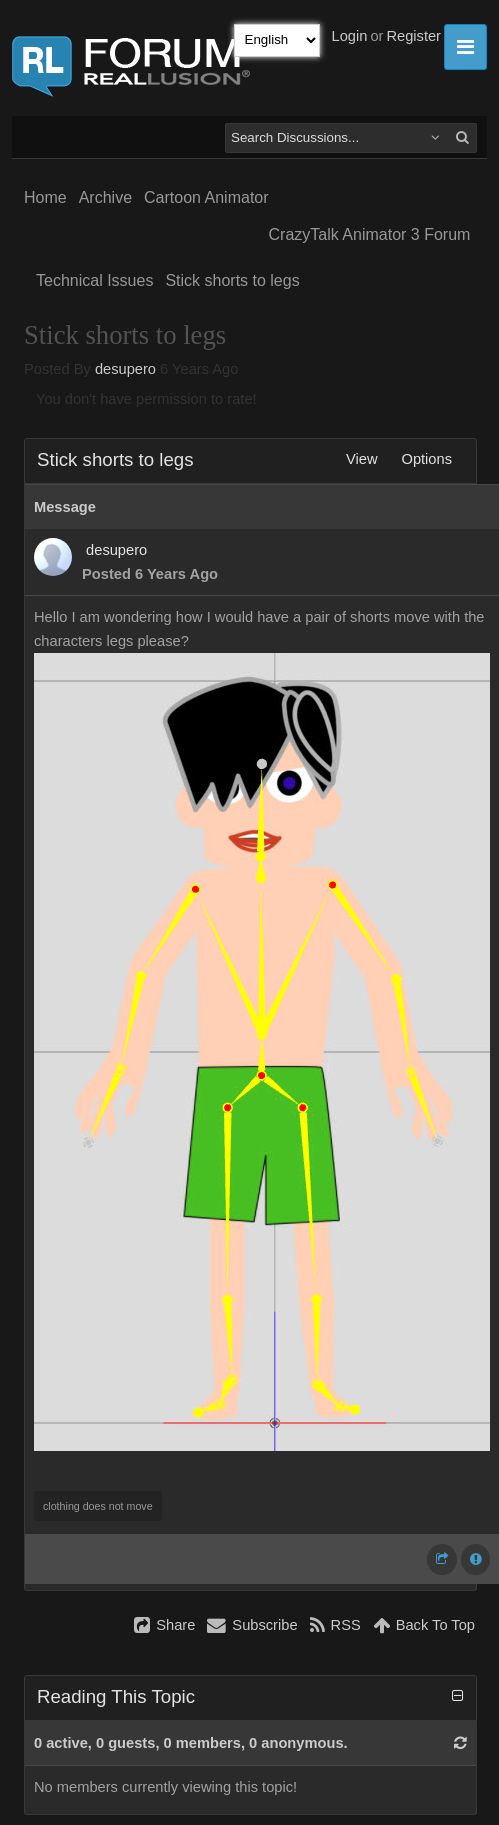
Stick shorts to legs (232, 280)
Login (350, 36)
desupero (125, 369)
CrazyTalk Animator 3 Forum (370, 234)
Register (413, 36)
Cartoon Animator (206, 197)
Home (45, 197)
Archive (105, 197)
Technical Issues (94, 280)
